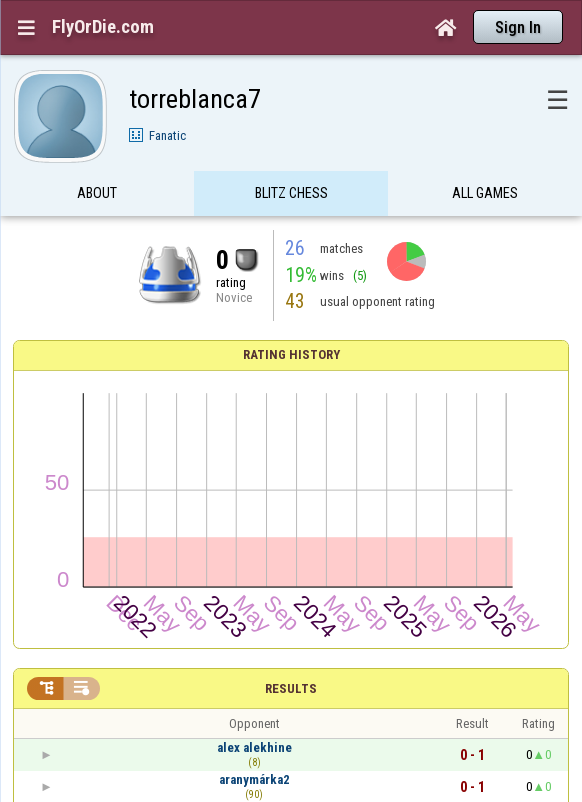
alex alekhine (254, 747)
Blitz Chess (291, 193)
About (97, 193)
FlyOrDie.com (103, 27)
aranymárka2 (254, 779)
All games (485, 193)
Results (291, 688)
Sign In (518, 27)
